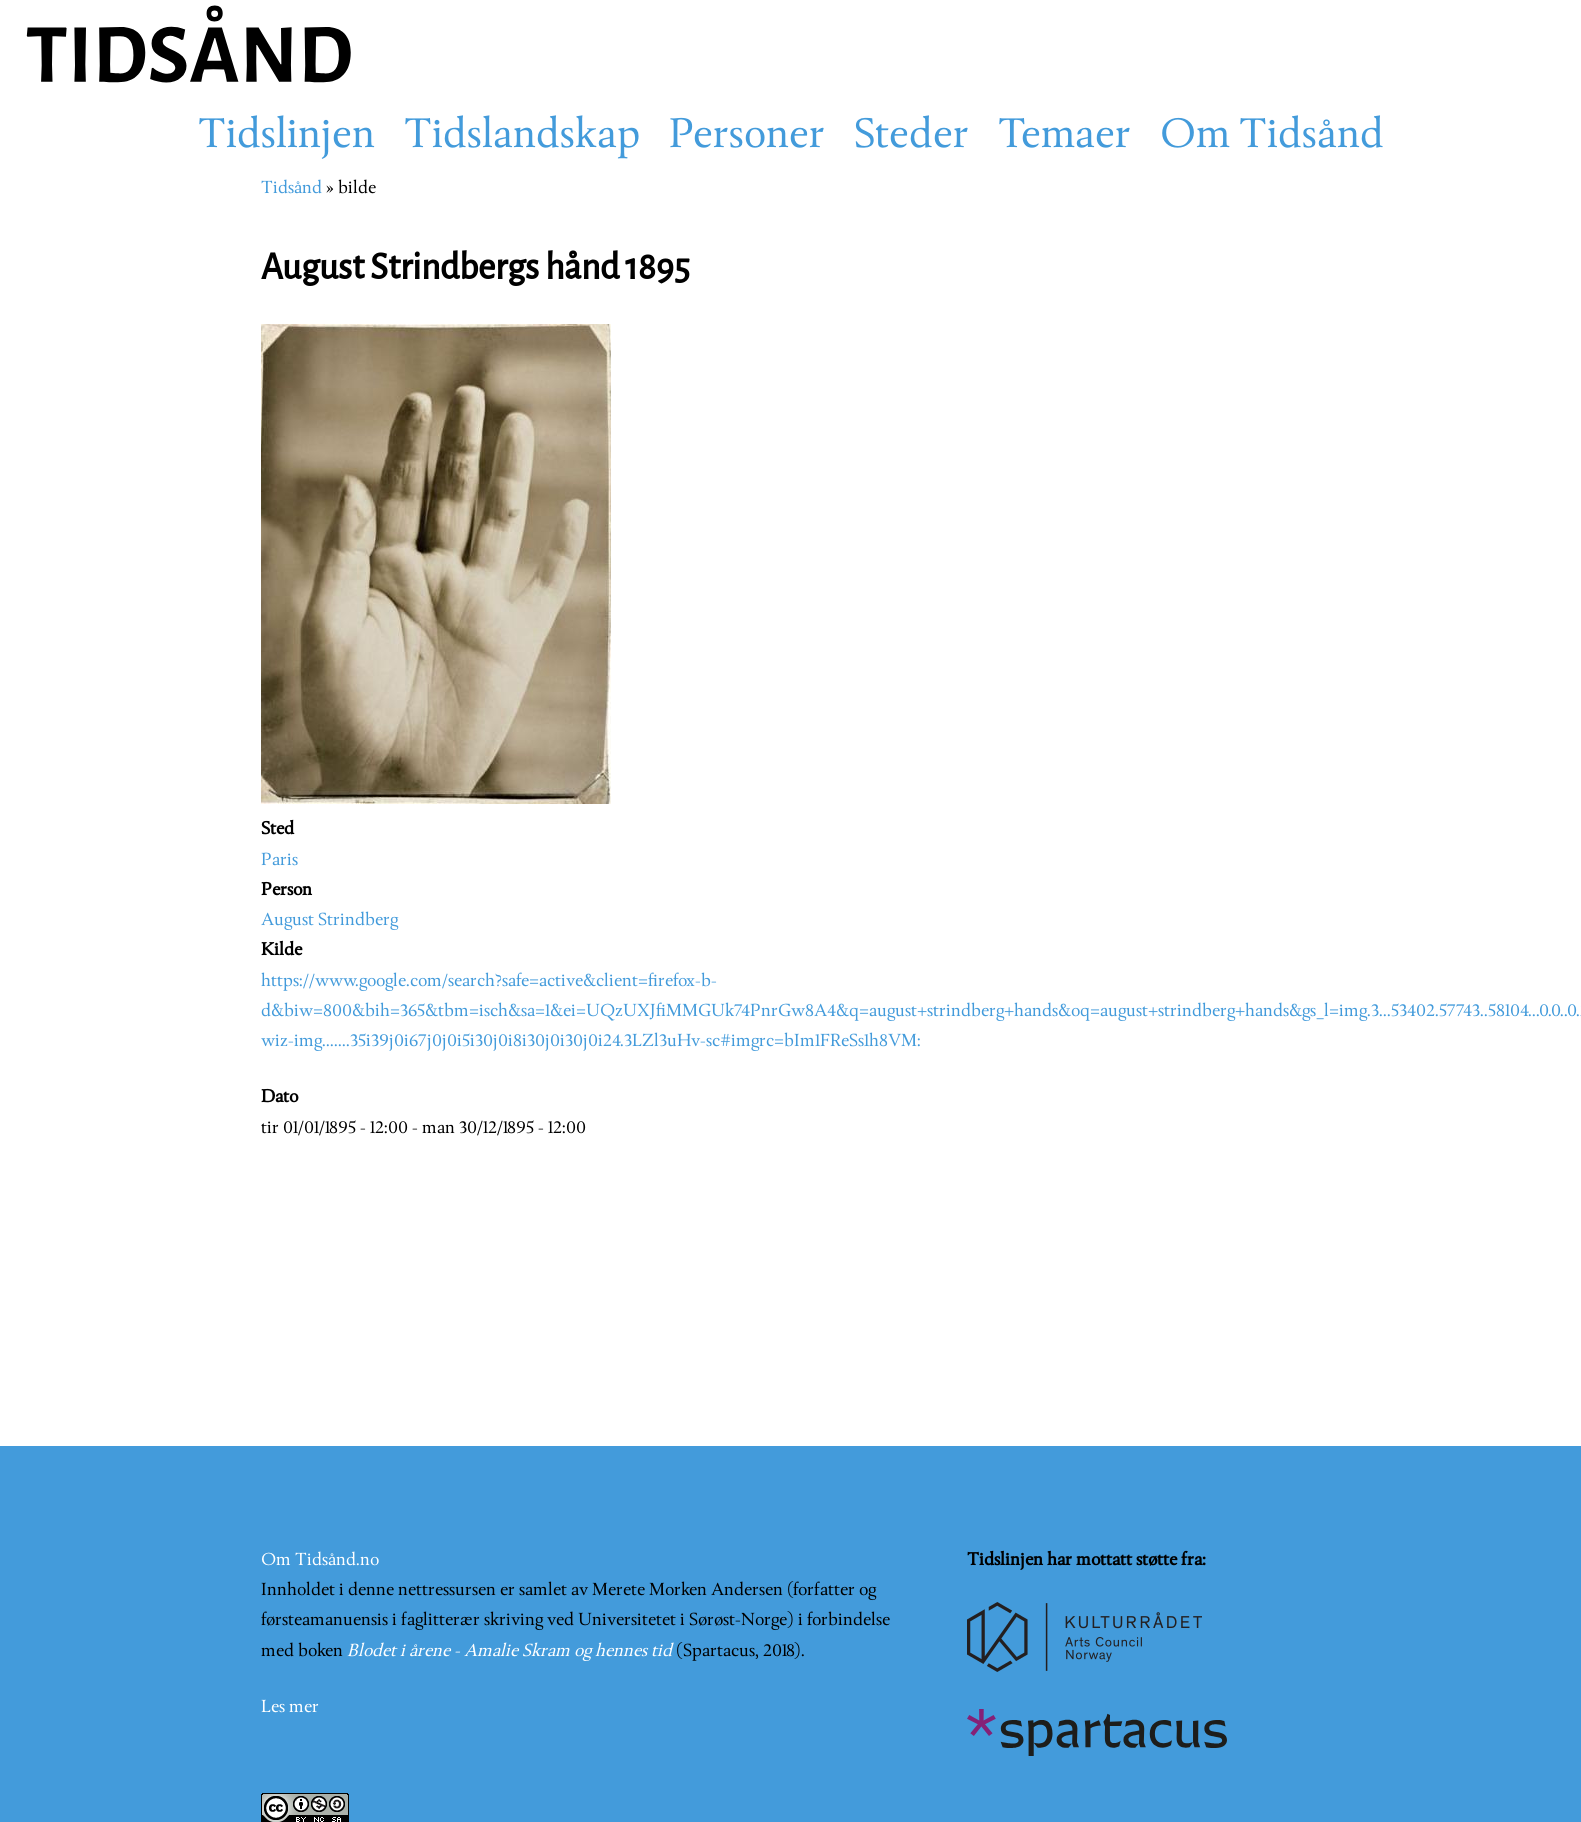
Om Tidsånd (1272, 137)
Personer (747, 137)
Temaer (1064, 137)
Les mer (290, 1707)
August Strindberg (329, 920)
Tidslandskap (522, 137)
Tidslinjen (286, 137)
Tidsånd (291, 188)
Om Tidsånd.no (320, 1560)
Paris (279, 860)
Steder (911, 137)
